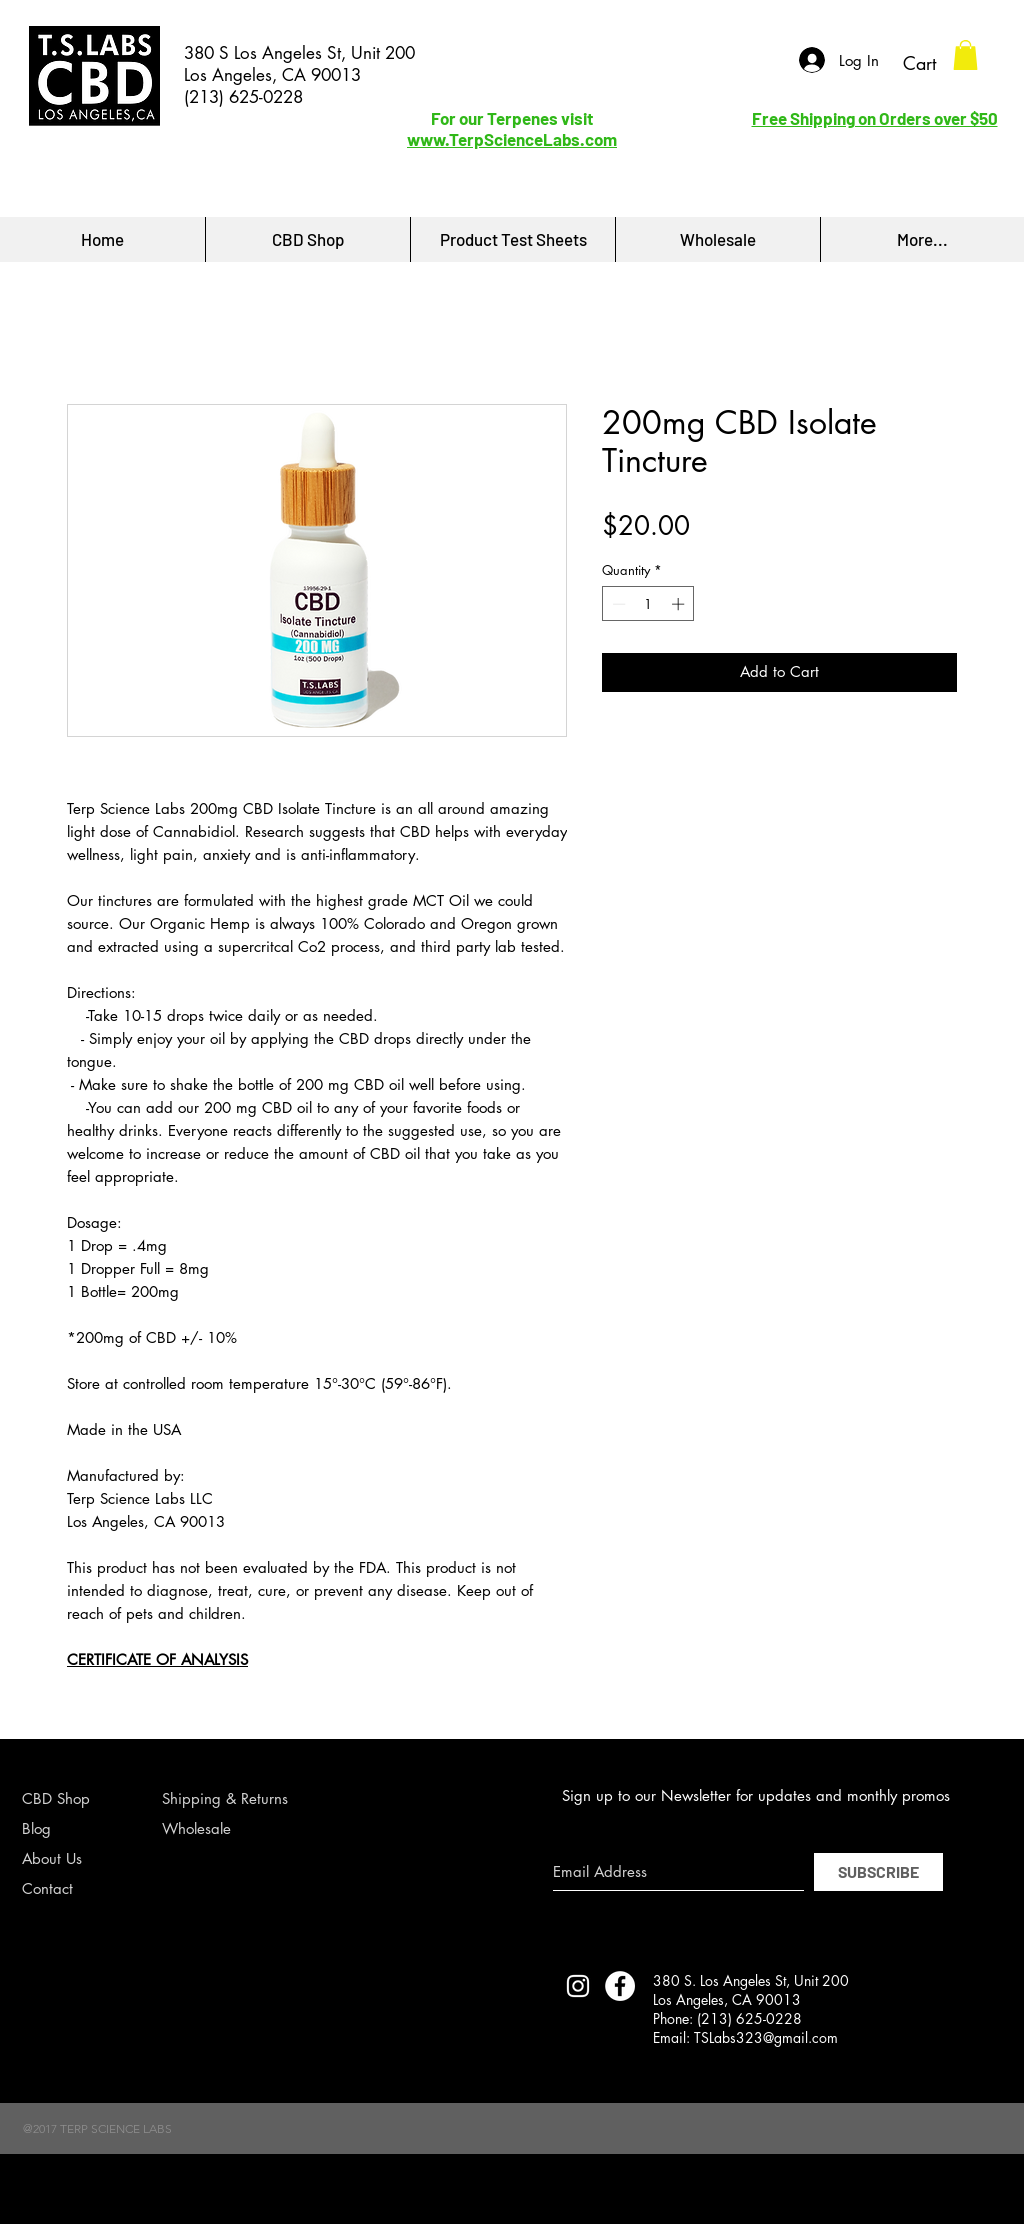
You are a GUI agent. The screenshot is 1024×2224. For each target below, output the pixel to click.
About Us (52, 1858)
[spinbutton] (648, 604)
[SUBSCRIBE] (878, 1872)
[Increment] (680, 604)
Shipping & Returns (225, 1798)
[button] (965, 55)
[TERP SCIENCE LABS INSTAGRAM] (578, 1986)
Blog (36, 1828)
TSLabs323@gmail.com (766, 2037)
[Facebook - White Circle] (620, 1986)
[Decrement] (617, 604)
